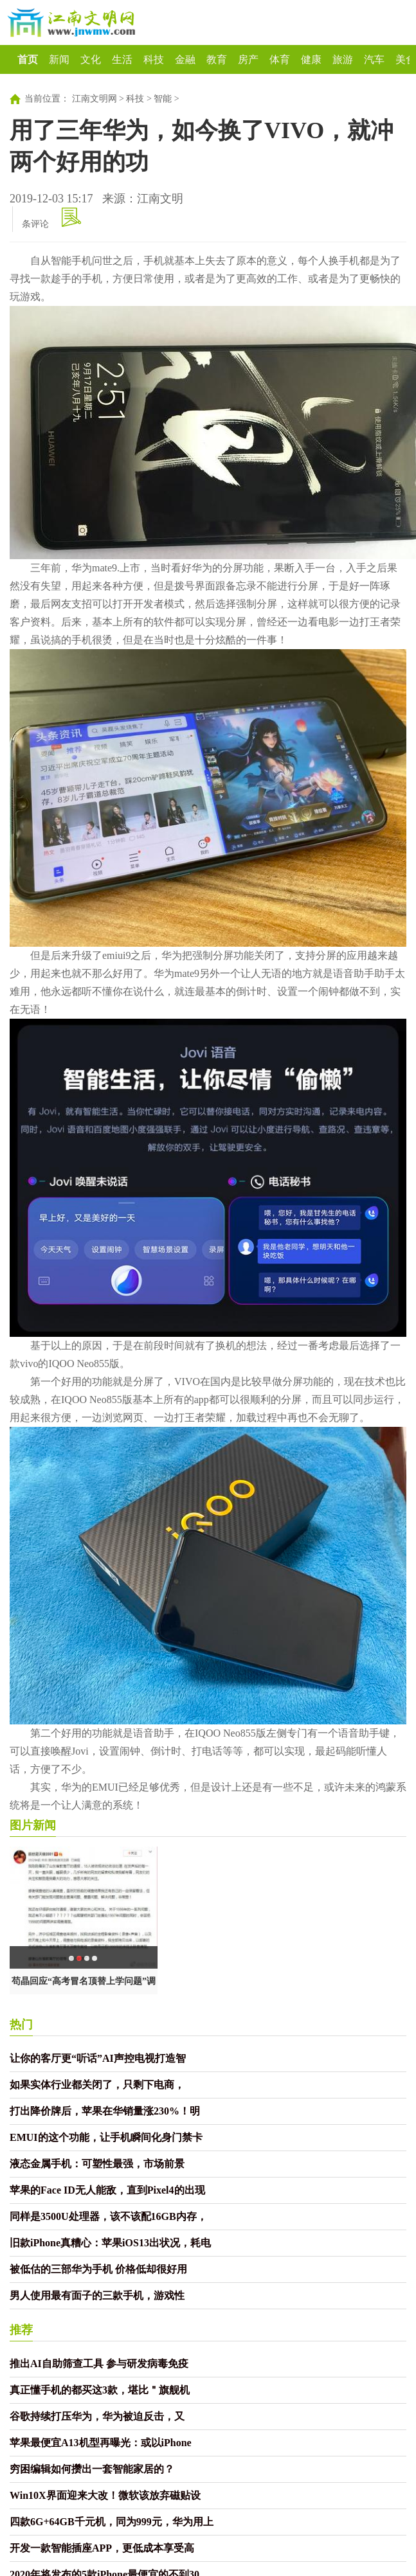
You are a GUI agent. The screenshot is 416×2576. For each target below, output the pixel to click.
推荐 (21, 2329)
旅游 (342, 59)
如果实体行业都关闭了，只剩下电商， (97, 2084)
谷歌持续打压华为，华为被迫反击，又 (97, 2416)
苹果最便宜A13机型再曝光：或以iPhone (101, 2442)
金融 (185, 59)
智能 (163, 98)
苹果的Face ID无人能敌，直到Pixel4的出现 (107, 2190)
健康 (311, 59)
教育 (216, 59)
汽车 (374, 59)
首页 (27, 59)
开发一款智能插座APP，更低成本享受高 (102, 2548)
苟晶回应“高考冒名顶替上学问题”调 (84, 1981)
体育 (279, 59)
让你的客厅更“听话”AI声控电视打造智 (98, 2058)
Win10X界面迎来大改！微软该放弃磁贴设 (105, 2495)
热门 (21, 2024)
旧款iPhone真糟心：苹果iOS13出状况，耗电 (110, 2242)
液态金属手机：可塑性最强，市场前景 (97, 2163)
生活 (122, 59)
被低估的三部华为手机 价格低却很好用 (98, 2269)
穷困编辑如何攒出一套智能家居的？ (92, 2469)
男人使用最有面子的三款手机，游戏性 (97, 2295)
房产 (248, 59)
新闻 (59, 59)
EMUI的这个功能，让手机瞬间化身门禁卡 (106, 2137)
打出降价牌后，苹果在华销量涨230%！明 (105, 2111)
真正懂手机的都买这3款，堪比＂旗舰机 (100, 2389)
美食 (405, 59)
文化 (90, 59)
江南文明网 (94, 98)
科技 (153, 59)
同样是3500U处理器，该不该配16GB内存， (108, 2216)
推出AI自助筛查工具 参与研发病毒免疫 (99, 2363)
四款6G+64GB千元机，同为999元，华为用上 (111, 2521)
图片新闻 (33, 1825)
